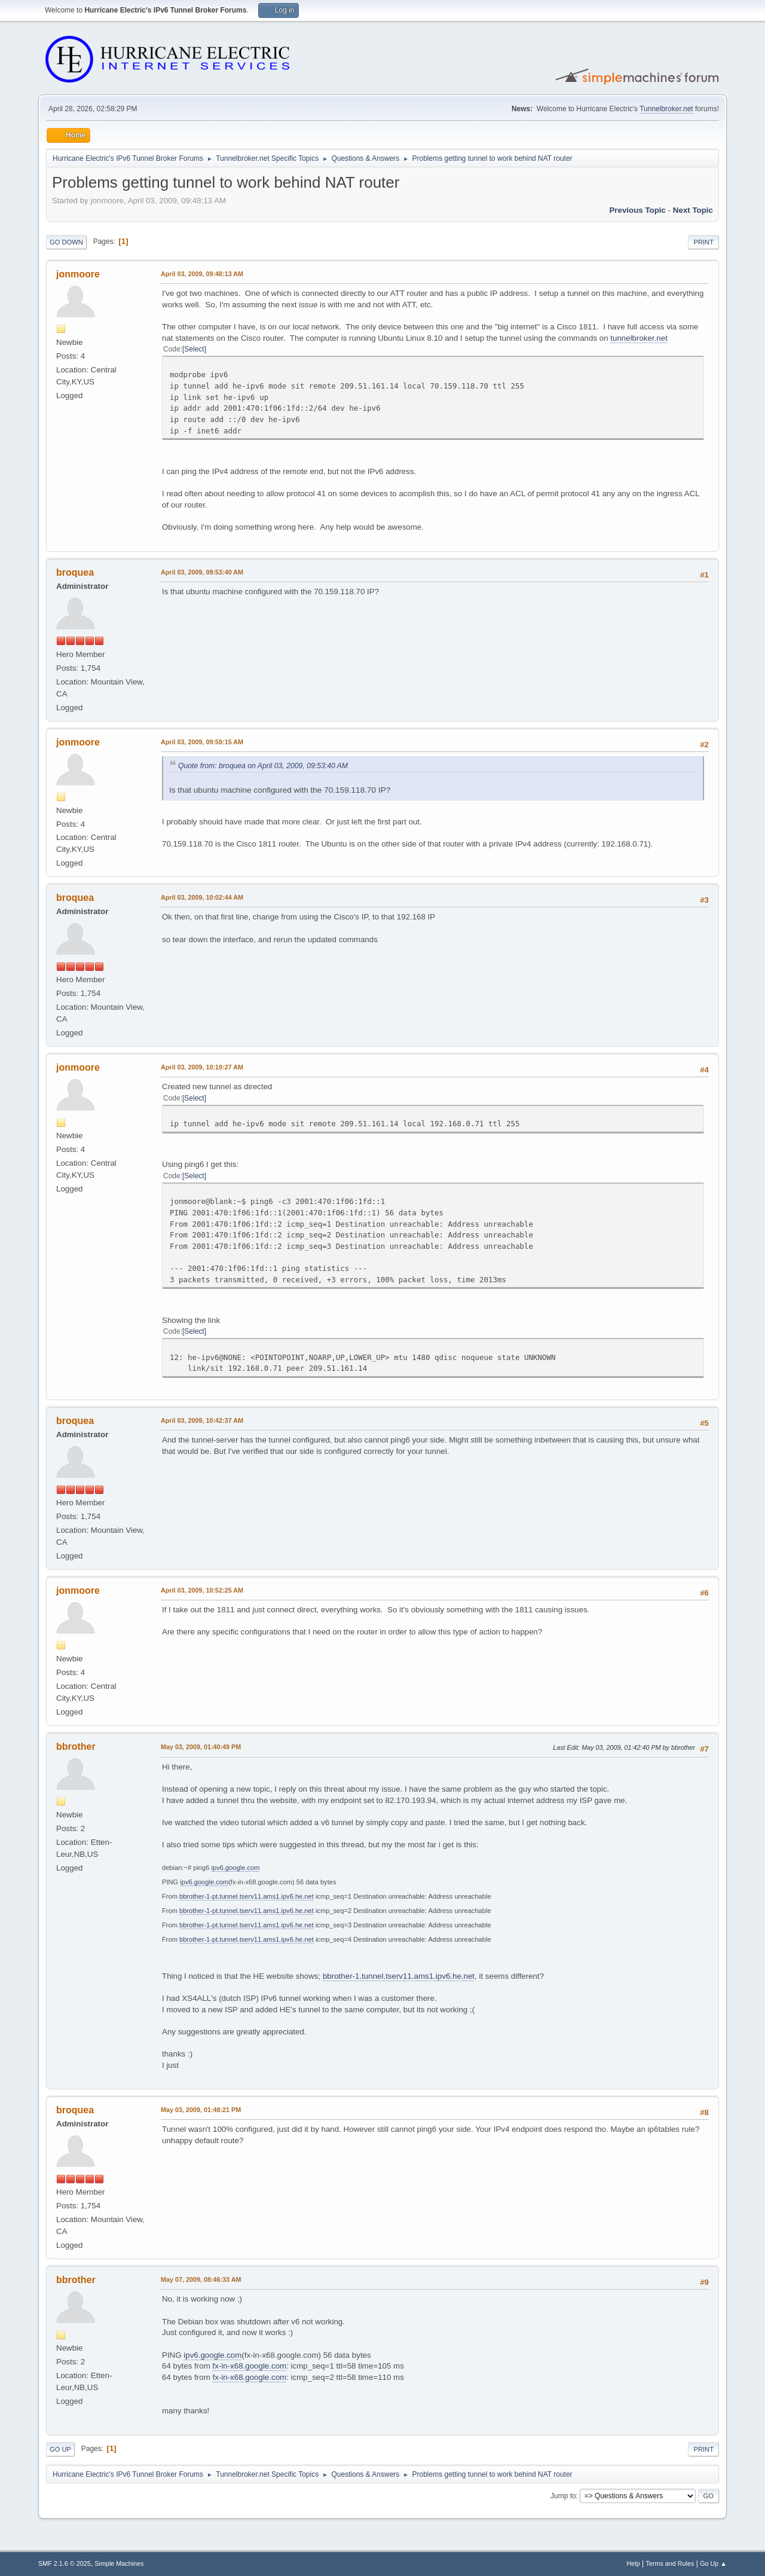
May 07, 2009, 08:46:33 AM (201, 2279)
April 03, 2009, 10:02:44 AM (202, 897)
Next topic (693, 210)
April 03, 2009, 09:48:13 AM (202, 273)
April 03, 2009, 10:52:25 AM (202, 1590)
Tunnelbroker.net (666, 109)
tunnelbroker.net (639, 338)
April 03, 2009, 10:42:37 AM (202, 1420)
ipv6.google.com (235, 1867)
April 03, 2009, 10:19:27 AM (202, 1067)
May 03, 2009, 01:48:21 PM (201, 2109)
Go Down (66, 242)
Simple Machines (118, 2563)
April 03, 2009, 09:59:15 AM (202, 741)
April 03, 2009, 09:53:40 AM (202, 572)
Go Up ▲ (713, 2563)
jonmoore (78, 274)
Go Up (60, 2449)
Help (633, 2563)
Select (194, 349)
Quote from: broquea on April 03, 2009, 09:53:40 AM (263, 766)
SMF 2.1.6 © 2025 (64, 2563)
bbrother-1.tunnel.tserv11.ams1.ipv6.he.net (399, 1976)
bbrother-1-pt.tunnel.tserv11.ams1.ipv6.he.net (246, 1896)
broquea (75, 572)
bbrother (76, 1746)
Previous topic (637, 210)
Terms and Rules (670, 2563)
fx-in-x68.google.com (249, 2365)
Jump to (563, 2496)
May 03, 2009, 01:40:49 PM (201, 1746)
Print (703, 242)
